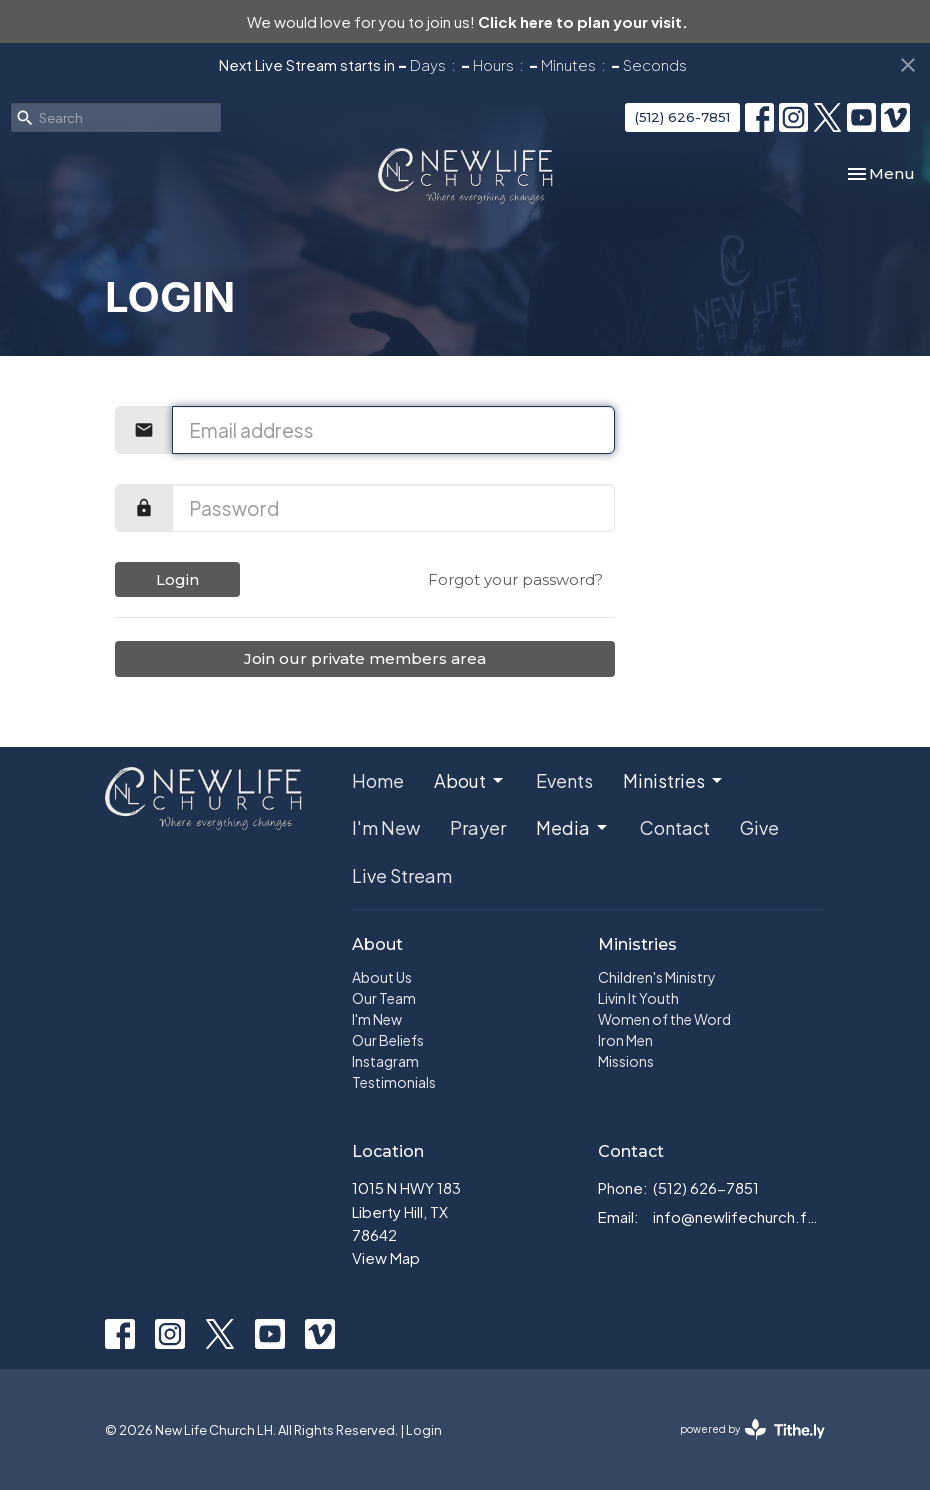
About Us (382, 977)
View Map (386, 1257)
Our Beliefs (388, 1040)
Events (564, 780)
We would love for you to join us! (467, 21)
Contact (675, 827)
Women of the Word (664, 1019)
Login (177, 579)
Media (573, 827)
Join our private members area (365, 658)
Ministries (674, 780)
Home (378, 780)
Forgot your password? (515, 579)
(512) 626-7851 (682, 117)
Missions (626, 1061)
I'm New (386, 827)
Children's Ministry (657, 977)
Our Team (384, 998)
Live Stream (402, 875)
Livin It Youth (638, 998)
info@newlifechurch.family (739, 1216)
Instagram (385, 1061)
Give (759, 827)
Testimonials (394, 1082)
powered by (752, 1429)
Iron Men (625, 1040)
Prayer (478, 827)
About (470, 780)
